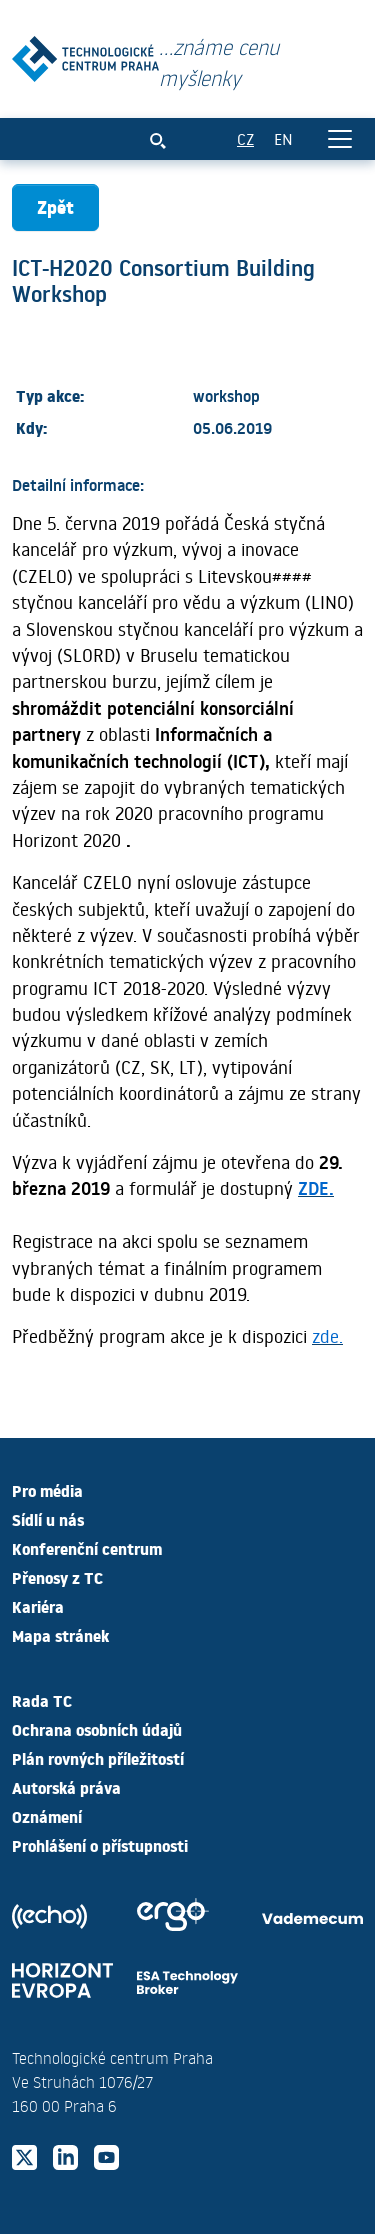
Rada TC (42, 1700)
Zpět (55, 206)
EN (283, 138)
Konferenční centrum (87, 1548)
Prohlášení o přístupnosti (100, 1845)
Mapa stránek (60, 1635)
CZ (245, 138)
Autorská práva (66, 1787)
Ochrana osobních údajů (97, 1729)
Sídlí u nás (48, 1519)
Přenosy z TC (57, 1577)
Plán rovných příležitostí (98, 1758)
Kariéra (38, 1606)
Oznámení (47, 1816)
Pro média (47, 1490)
